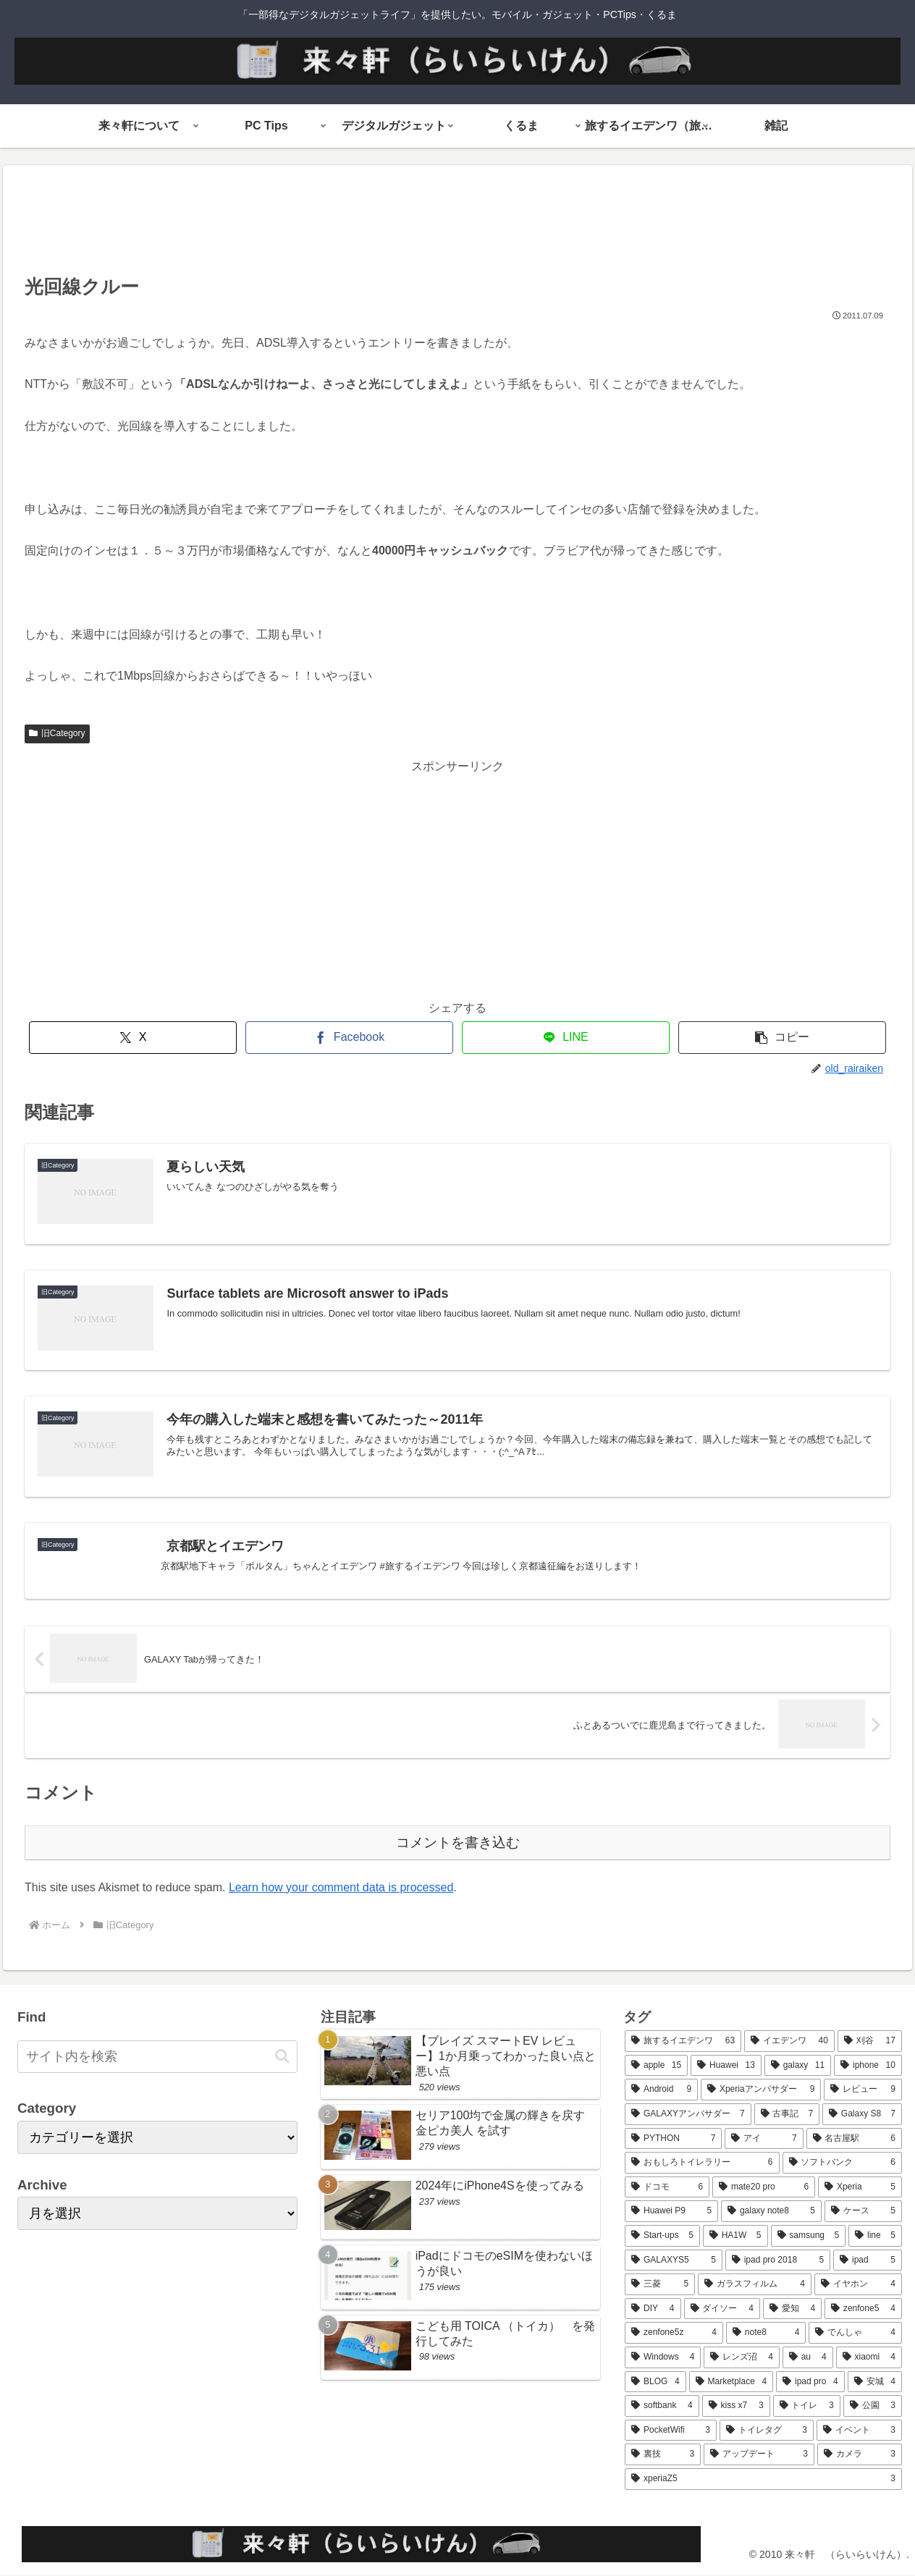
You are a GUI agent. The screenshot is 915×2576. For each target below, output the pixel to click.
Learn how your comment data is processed (341, 1887)
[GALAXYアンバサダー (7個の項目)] (688, 2114)
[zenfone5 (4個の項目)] (863, 2309)
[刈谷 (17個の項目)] (870, 2041)
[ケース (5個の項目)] (863, 2211)
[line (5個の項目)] (875, 2236)
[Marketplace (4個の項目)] (731, 2382)
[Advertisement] (457, 224)
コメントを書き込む (458, 1842)
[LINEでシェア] (566, 1037)
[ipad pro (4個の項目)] (810, 2382)
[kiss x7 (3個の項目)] (736, 2406)
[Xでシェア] (133, 1037)
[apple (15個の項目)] (656, 2066)
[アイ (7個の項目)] (764, 2139)
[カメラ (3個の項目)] (859, 2454)
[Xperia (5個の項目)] (860, 2187)
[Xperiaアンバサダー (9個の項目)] (761, 2089)
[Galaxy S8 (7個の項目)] (862, 2114)
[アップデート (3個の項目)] (759, 2454)
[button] (782, 1037)
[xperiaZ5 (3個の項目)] (763, 2479)
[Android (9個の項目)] (661, 2089)
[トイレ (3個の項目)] (806, 2406)
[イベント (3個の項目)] (859, 2430)
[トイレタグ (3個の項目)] (767, 2430)
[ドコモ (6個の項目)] (667, 2187)
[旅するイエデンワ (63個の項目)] (683, 2041)
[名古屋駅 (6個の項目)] (854, 2139)
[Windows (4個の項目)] (663, 2357)
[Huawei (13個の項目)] (726, 2066)
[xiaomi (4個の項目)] (869, 2357)
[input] (157, 2056)
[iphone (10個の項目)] (868, 2066)
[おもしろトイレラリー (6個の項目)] (702, 2163)
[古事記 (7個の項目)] (786, 2114)
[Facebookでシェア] (349, 1037)
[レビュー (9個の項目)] (863, 2089)
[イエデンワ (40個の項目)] (789, 2041)
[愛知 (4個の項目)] (792, 2309)
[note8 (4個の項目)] (766, 2333)
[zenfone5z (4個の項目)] (674, 2333)
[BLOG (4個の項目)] (655, 2382)
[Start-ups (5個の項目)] (662, 2236)
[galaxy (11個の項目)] (797, 2066)
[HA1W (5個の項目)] (735, 2236)
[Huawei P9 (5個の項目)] (671, 2211)
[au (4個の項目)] (808, 2357)
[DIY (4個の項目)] (652, 2309)
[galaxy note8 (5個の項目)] (771, 2211)
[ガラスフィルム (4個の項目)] (754, 2284)
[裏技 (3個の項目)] (663, 2454)
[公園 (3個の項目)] (872, 2406)
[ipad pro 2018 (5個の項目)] (777, 2260)
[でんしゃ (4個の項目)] (855, 2333)
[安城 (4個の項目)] (875, 2382)
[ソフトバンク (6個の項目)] (842, 2163)
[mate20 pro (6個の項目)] (763, 2187)
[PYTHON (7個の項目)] (673, 2139)
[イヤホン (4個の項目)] (858, 2284)
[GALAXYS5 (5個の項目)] (673, 2260)
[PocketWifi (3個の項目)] (671, 2430)
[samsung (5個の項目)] (808, 2236)
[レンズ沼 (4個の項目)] (741, 2357)
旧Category (57, 733)
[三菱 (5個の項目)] (660, 2284)
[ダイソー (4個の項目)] (722, 2309)
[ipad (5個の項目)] (867, 2260)
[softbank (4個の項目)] (662, 2406)
